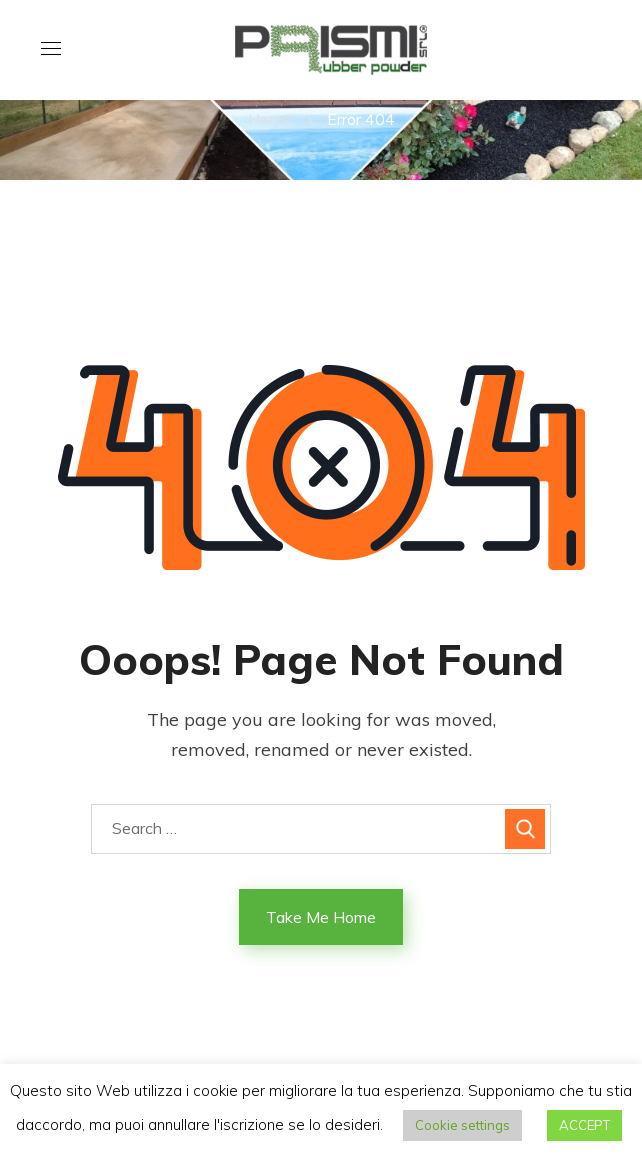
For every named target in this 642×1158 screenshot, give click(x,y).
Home (269, 119)
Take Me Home (321, 917)
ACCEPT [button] (584, 1125)
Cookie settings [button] (462, 1125)
